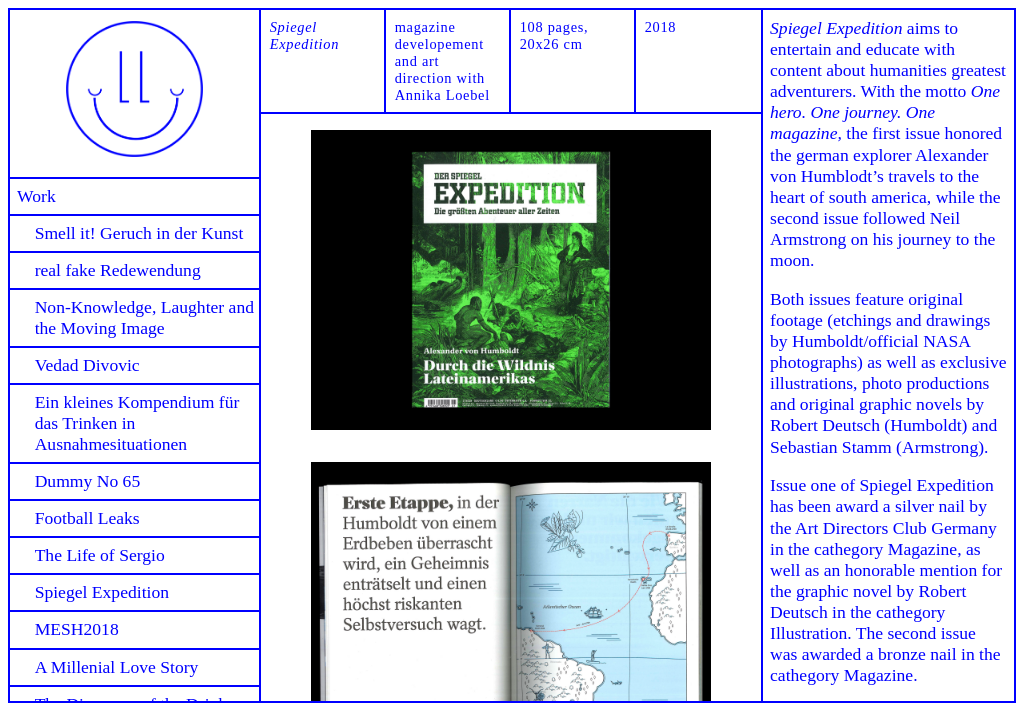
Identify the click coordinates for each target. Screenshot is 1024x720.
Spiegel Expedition (102, 592)
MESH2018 (77, 629)
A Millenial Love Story (117, 667)
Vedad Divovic (87, 365)
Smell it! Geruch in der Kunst (139, 233)
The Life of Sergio (100, 555)
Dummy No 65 (88, 481)
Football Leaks (87, 518)
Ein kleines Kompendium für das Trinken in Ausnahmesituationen (137, 423)
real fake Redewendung (118, 270)
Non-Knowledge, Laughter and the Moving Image (144, 317)
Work (36, 196)
